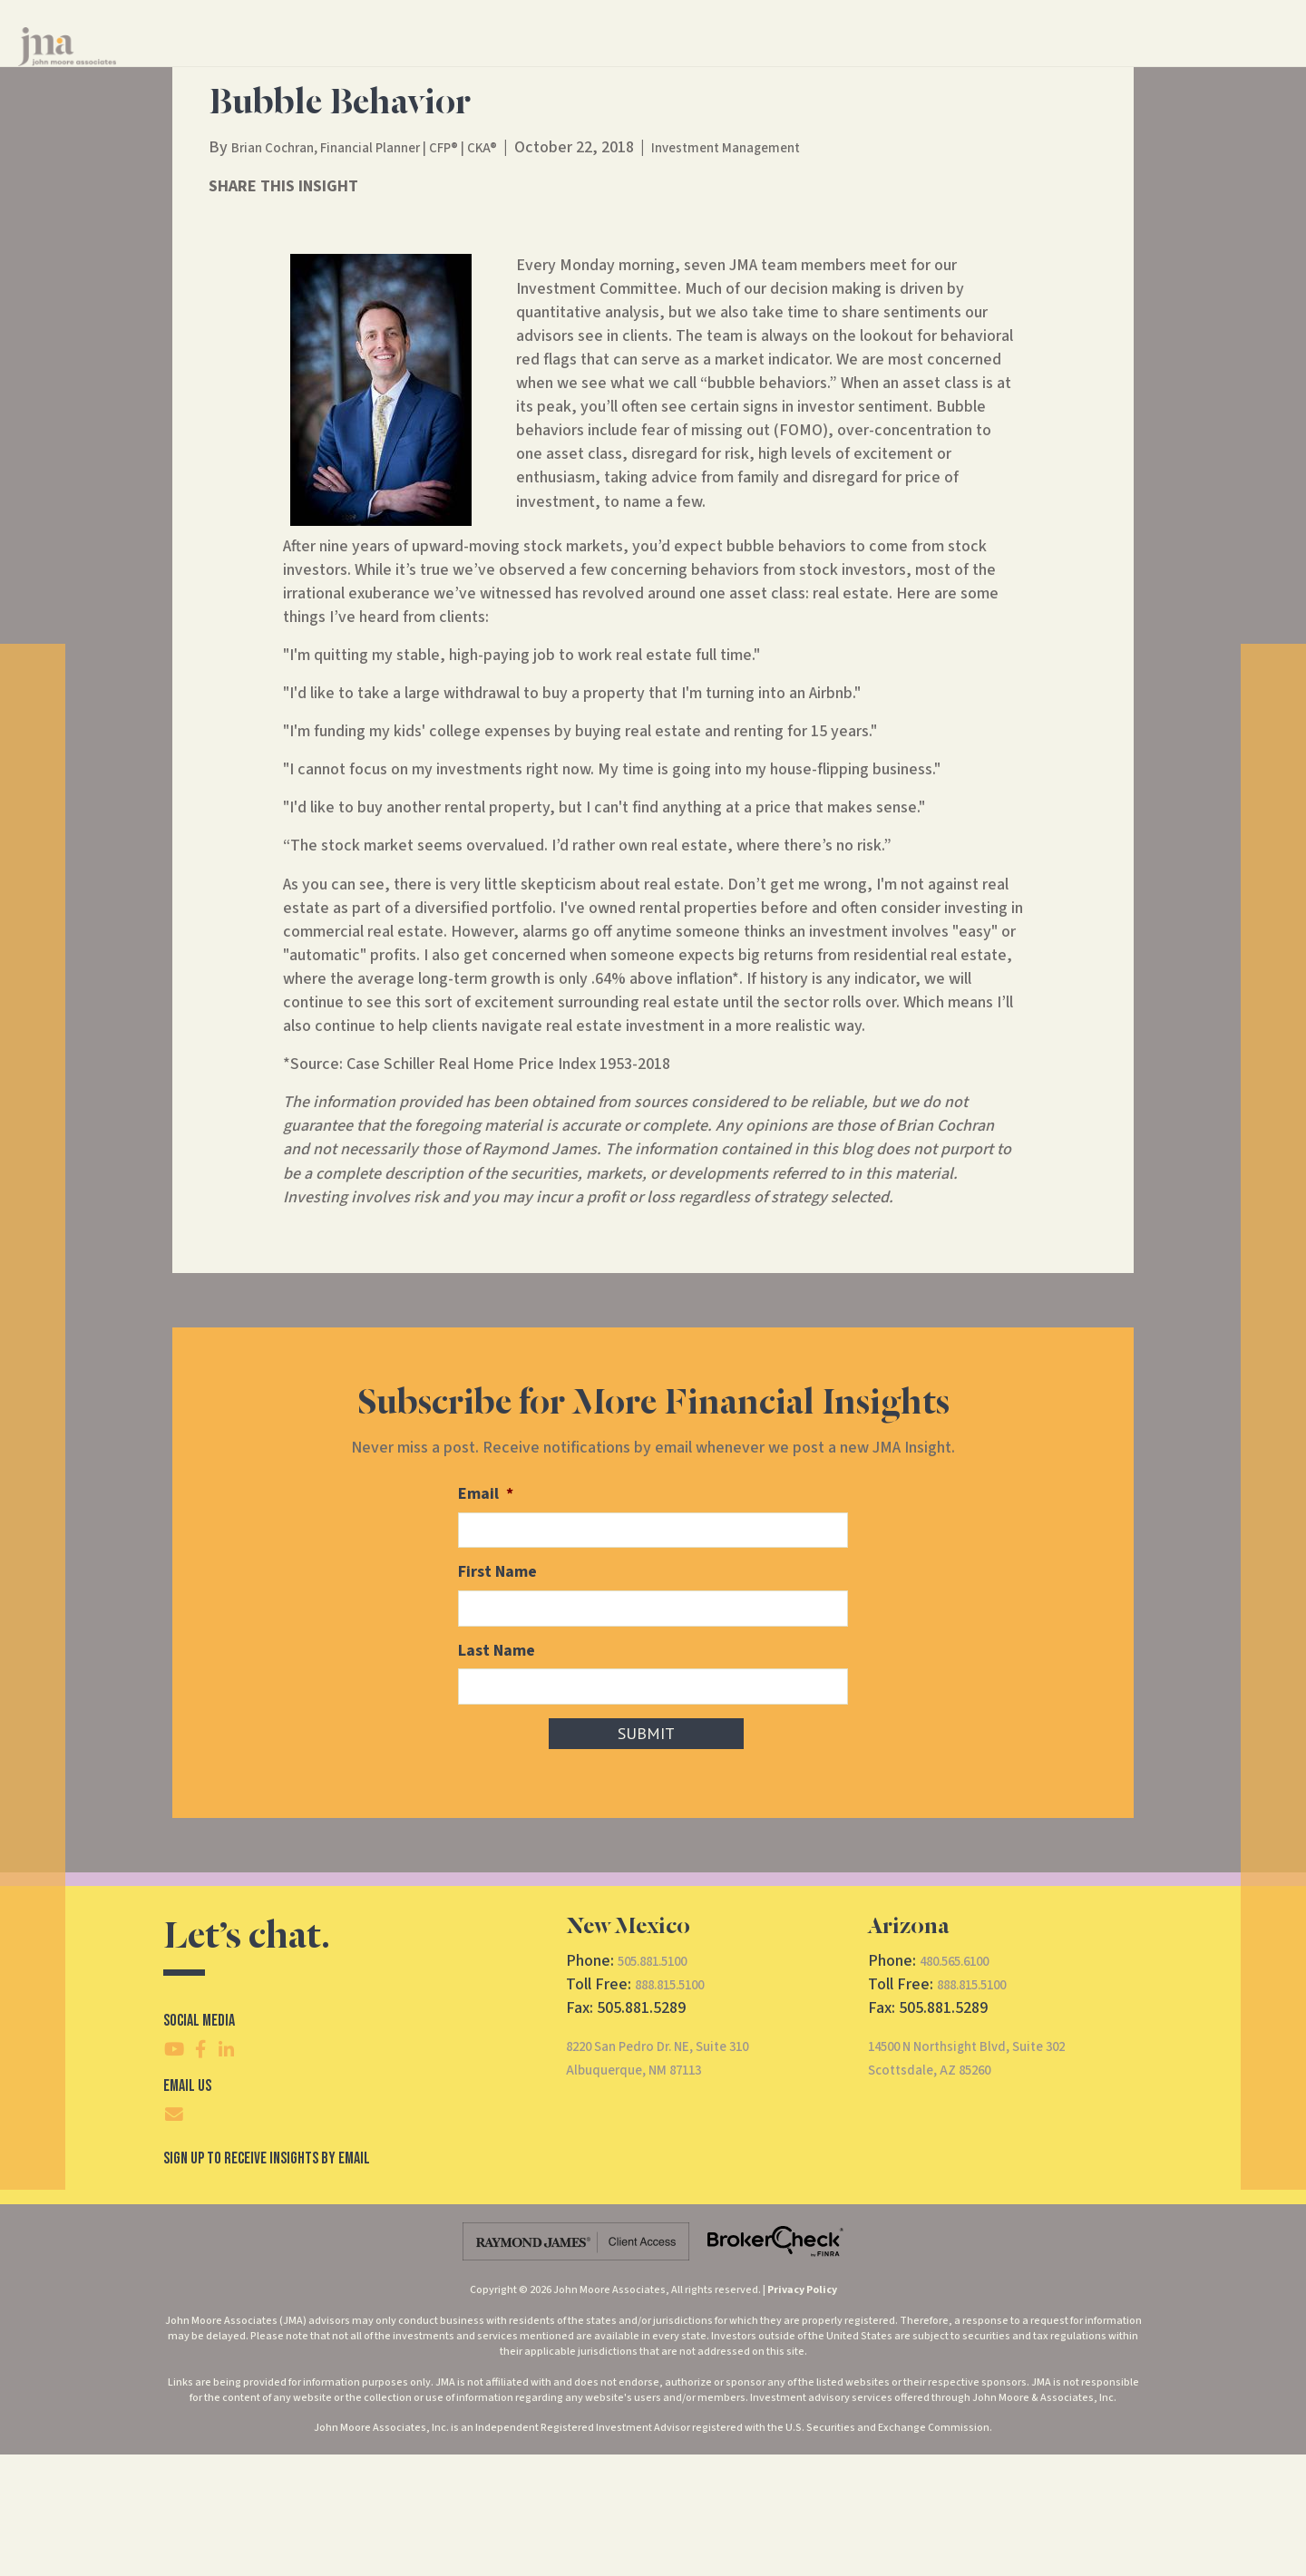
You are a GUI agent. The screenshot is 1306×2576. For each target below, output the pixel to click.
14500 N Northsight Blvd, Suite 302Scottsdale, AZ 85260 (989, 2180)
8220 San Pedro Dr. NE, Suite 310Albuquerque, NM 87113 (680, 2180)
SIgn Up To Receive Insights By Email (266, 2279)
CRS (1007, 62)
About (743, 62)
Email (485, 1621)
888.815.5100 (679, 2106)
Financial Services (626, 62)
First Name (497, 1697)
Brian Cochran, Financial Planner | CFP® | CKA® (389, 275)
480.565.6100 (964, 2082)
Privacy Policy (802, 2412)
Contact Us (920, 62)
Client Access (1087, 62)
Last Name (496, 1774)
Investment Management (788, 275)
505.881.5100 (662, 2082)
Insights (831, 62)
